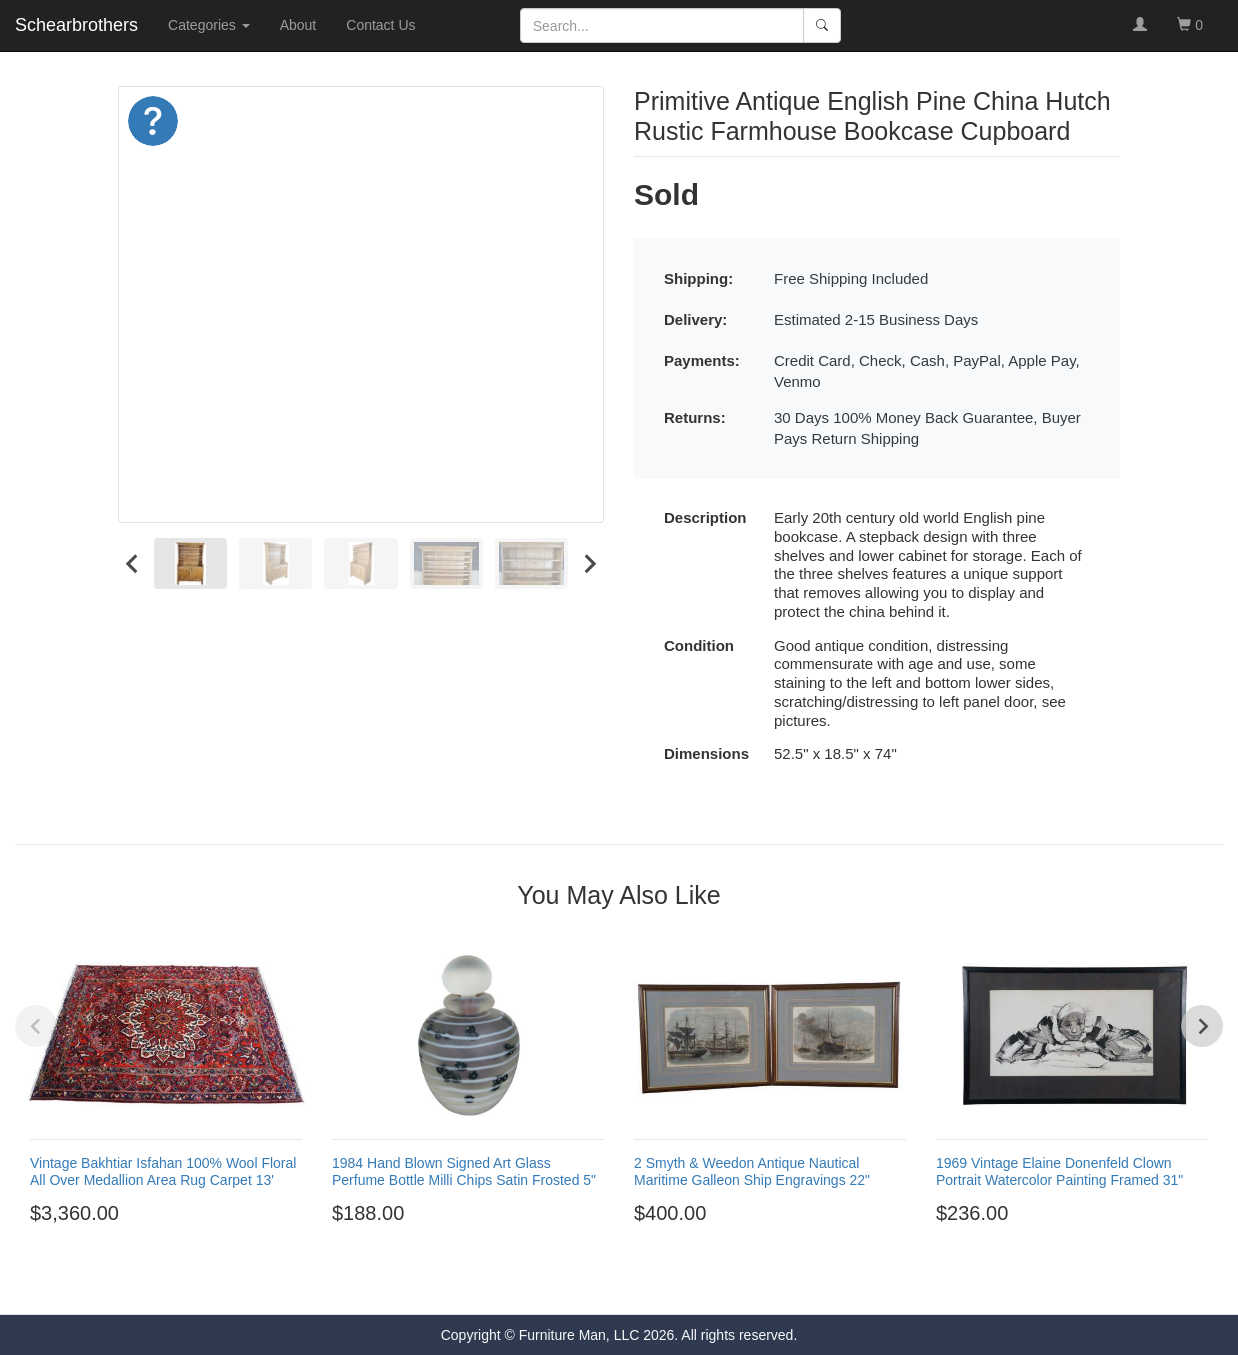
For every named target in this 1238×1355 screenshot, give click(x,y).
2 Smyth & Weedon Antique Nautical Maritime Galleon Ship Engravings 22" (752, 1171)
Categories (209, 25)
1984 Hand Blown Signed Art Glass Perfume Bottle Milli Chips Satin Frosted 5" (464, 1171)
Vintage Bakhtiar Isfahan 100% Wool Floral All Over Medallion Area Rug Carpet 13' (163, 1171)
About (298, 25)
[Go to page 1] (573, 1283)
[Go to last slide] (133, 563)
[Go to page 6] (664, 1283)
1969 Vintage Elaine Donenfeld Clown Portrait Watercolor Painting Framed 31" (1059, 1171)
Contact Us (380, 25)
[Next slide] (589, 563)
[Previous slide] (36, 1026)
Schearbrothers (76, 25)
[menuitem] (190, 563)
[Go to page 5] (646, 1283)
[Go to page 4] (628, 1283)
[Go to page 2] (592, 1283)
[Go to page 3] (610, 1283)
